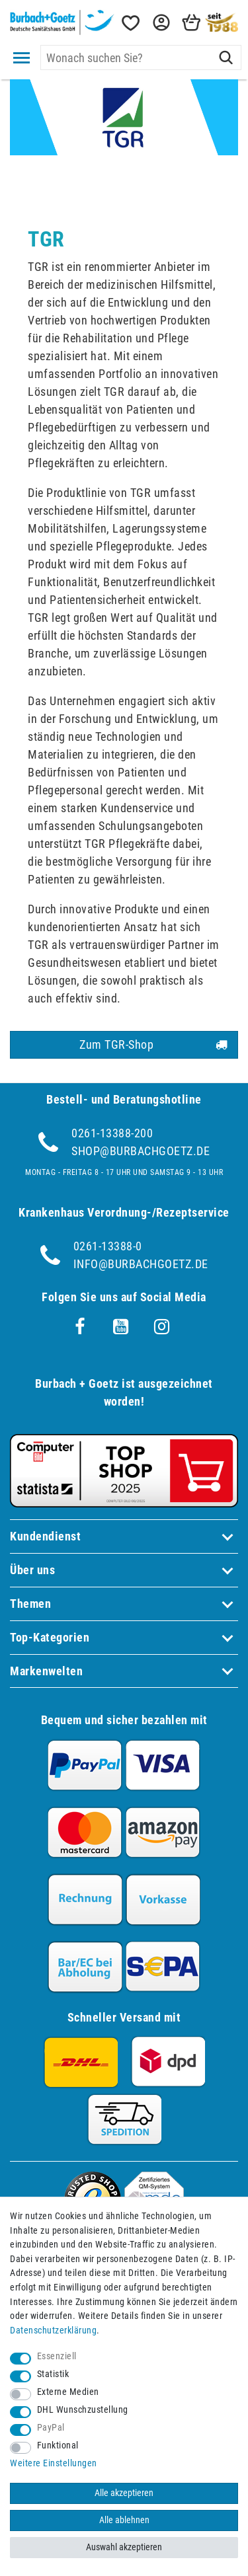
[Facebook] (80, 1327)
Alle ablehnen (124, 2520)
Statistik (53, 2374)
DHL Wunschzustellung (82, 2409)
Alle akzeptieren (124, 2493)
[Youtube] (121, 1327)
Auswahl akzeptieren (124, 2547)
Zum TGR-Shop (153, 1045)
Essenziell (57, 2356)
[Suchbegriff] (140, 57)
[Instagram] (162, 1327)
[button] (160, 23)
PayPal (51, 2427)
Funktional (58, 2445)
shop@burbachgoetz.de (140, 1151)
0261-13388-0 (107, 1246)
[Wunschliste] (129, 23)
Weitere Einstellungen (53, 2463)
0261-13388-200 (112, 1133)
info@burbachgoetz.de (140, 1264)
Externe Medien (68, 2392)
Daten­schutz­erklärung (53, 2330)
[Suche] (226, 57)
